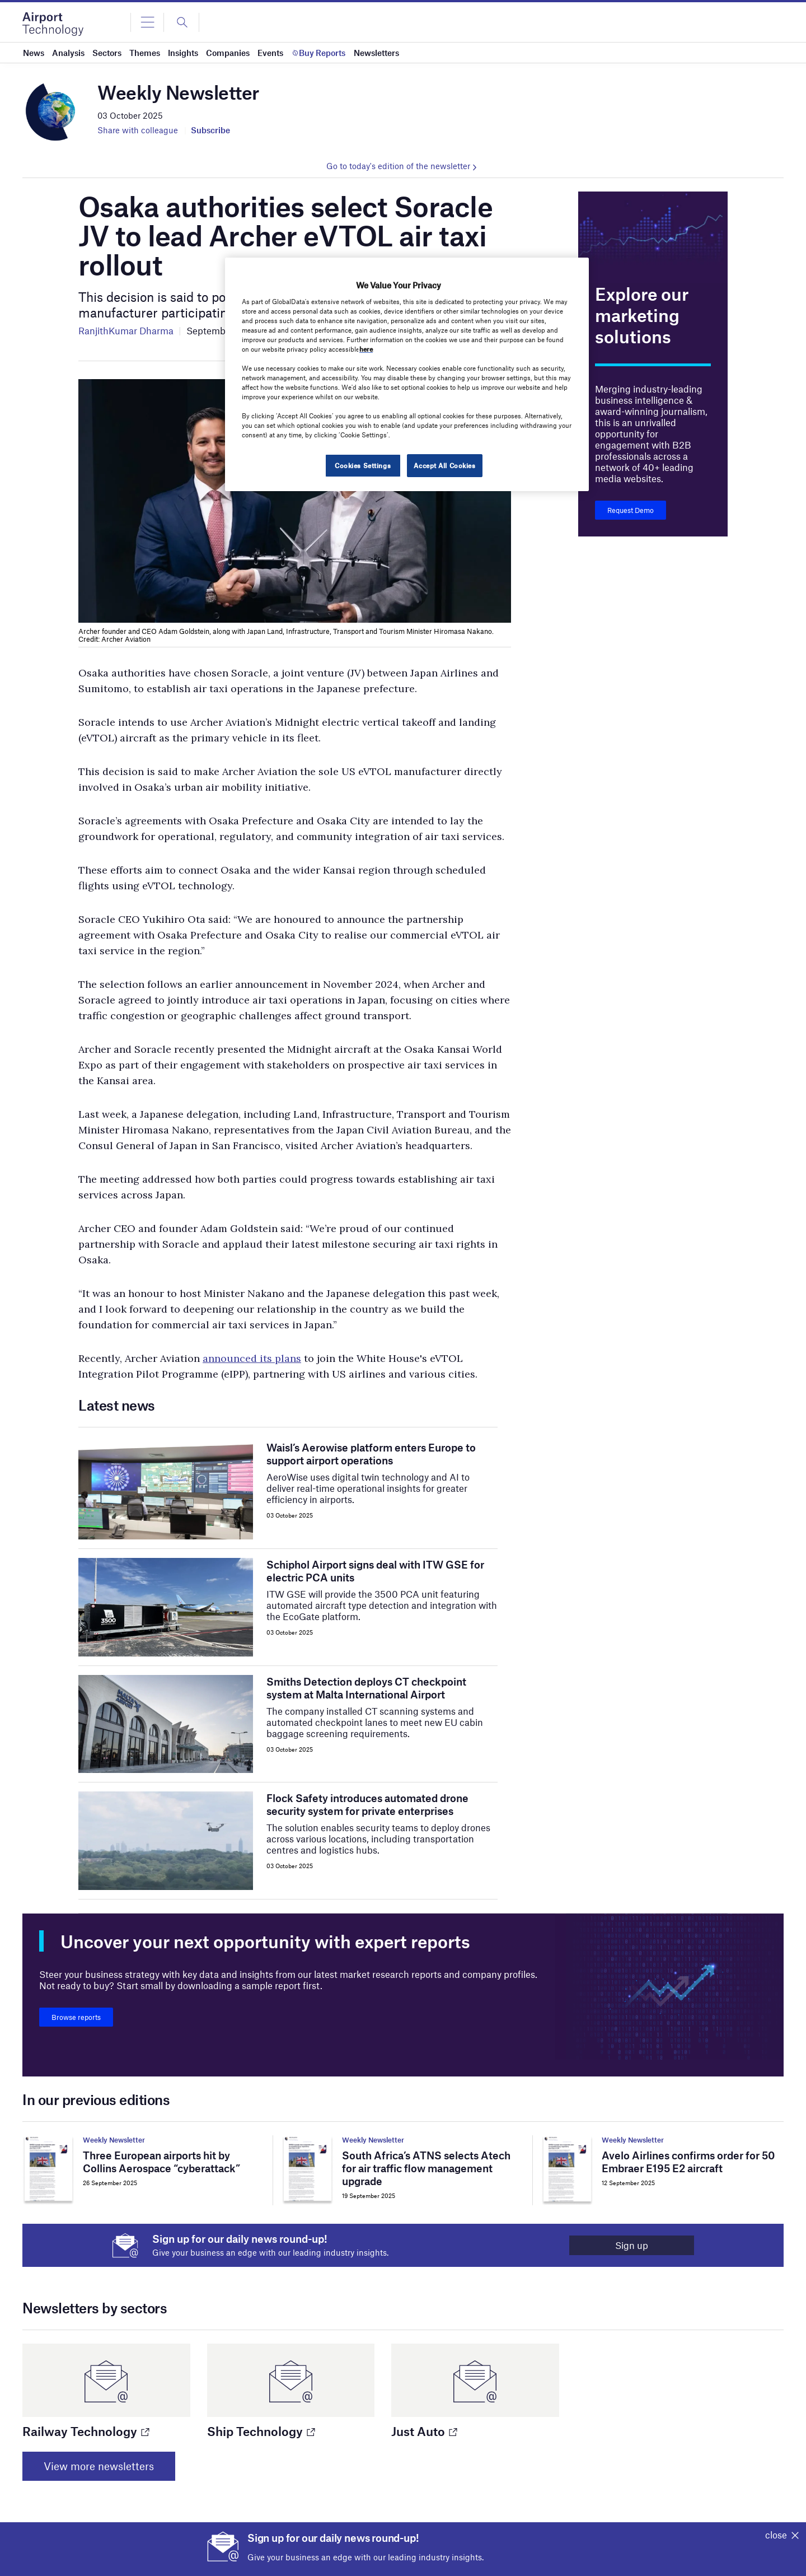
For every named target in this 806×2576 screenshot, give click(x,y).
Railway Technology (85, 2431)
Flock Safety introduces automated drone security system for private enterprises (367, 1804)
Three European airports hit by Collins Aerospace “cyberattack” (161, 2161)
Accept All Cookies (444, 465)
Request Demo (630, 510)
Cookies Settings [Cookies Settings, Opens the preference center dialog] (363, 465)
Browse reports (76, 2017)
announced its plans (252, 1358)
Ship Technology (260, 2431)
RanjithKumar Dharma (126, 330)
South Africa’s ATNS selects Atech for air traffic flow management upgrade (426, 2168)
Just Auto (423, 2431)
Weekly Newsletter (114, 2139)
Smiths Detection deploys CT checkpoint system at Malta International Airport (366, 1688)
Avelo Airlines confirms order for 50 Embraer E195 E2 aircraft (688, 2161)
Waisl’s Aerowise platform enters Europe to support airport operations (371, 1454)
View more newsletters (99, 2466)
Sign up (631, 2245)
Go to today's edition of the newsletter (398, 166)
